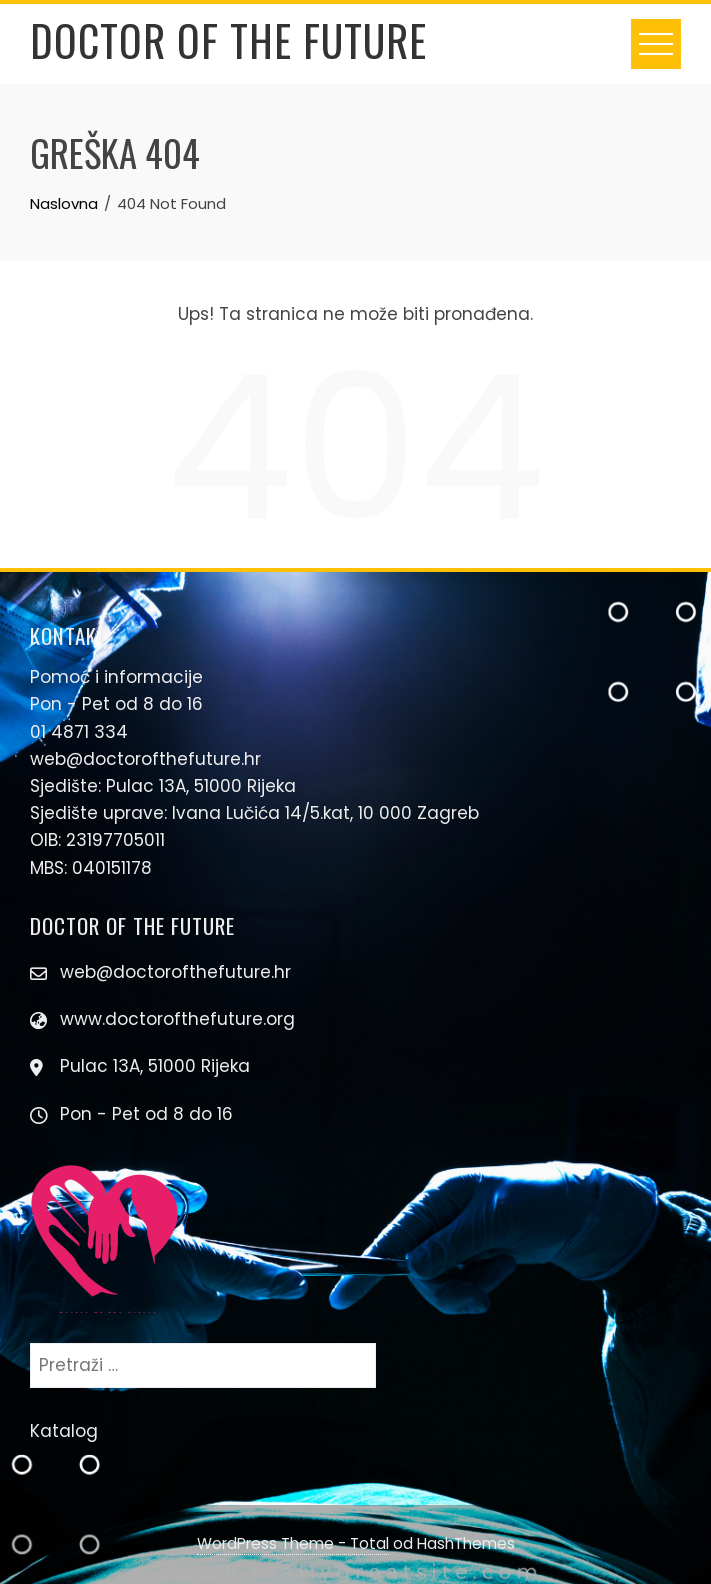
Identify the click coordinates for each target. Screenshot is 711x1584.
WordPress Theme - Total (293, 1543)
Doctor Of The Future (228, 40)
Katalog (64, 1431)
